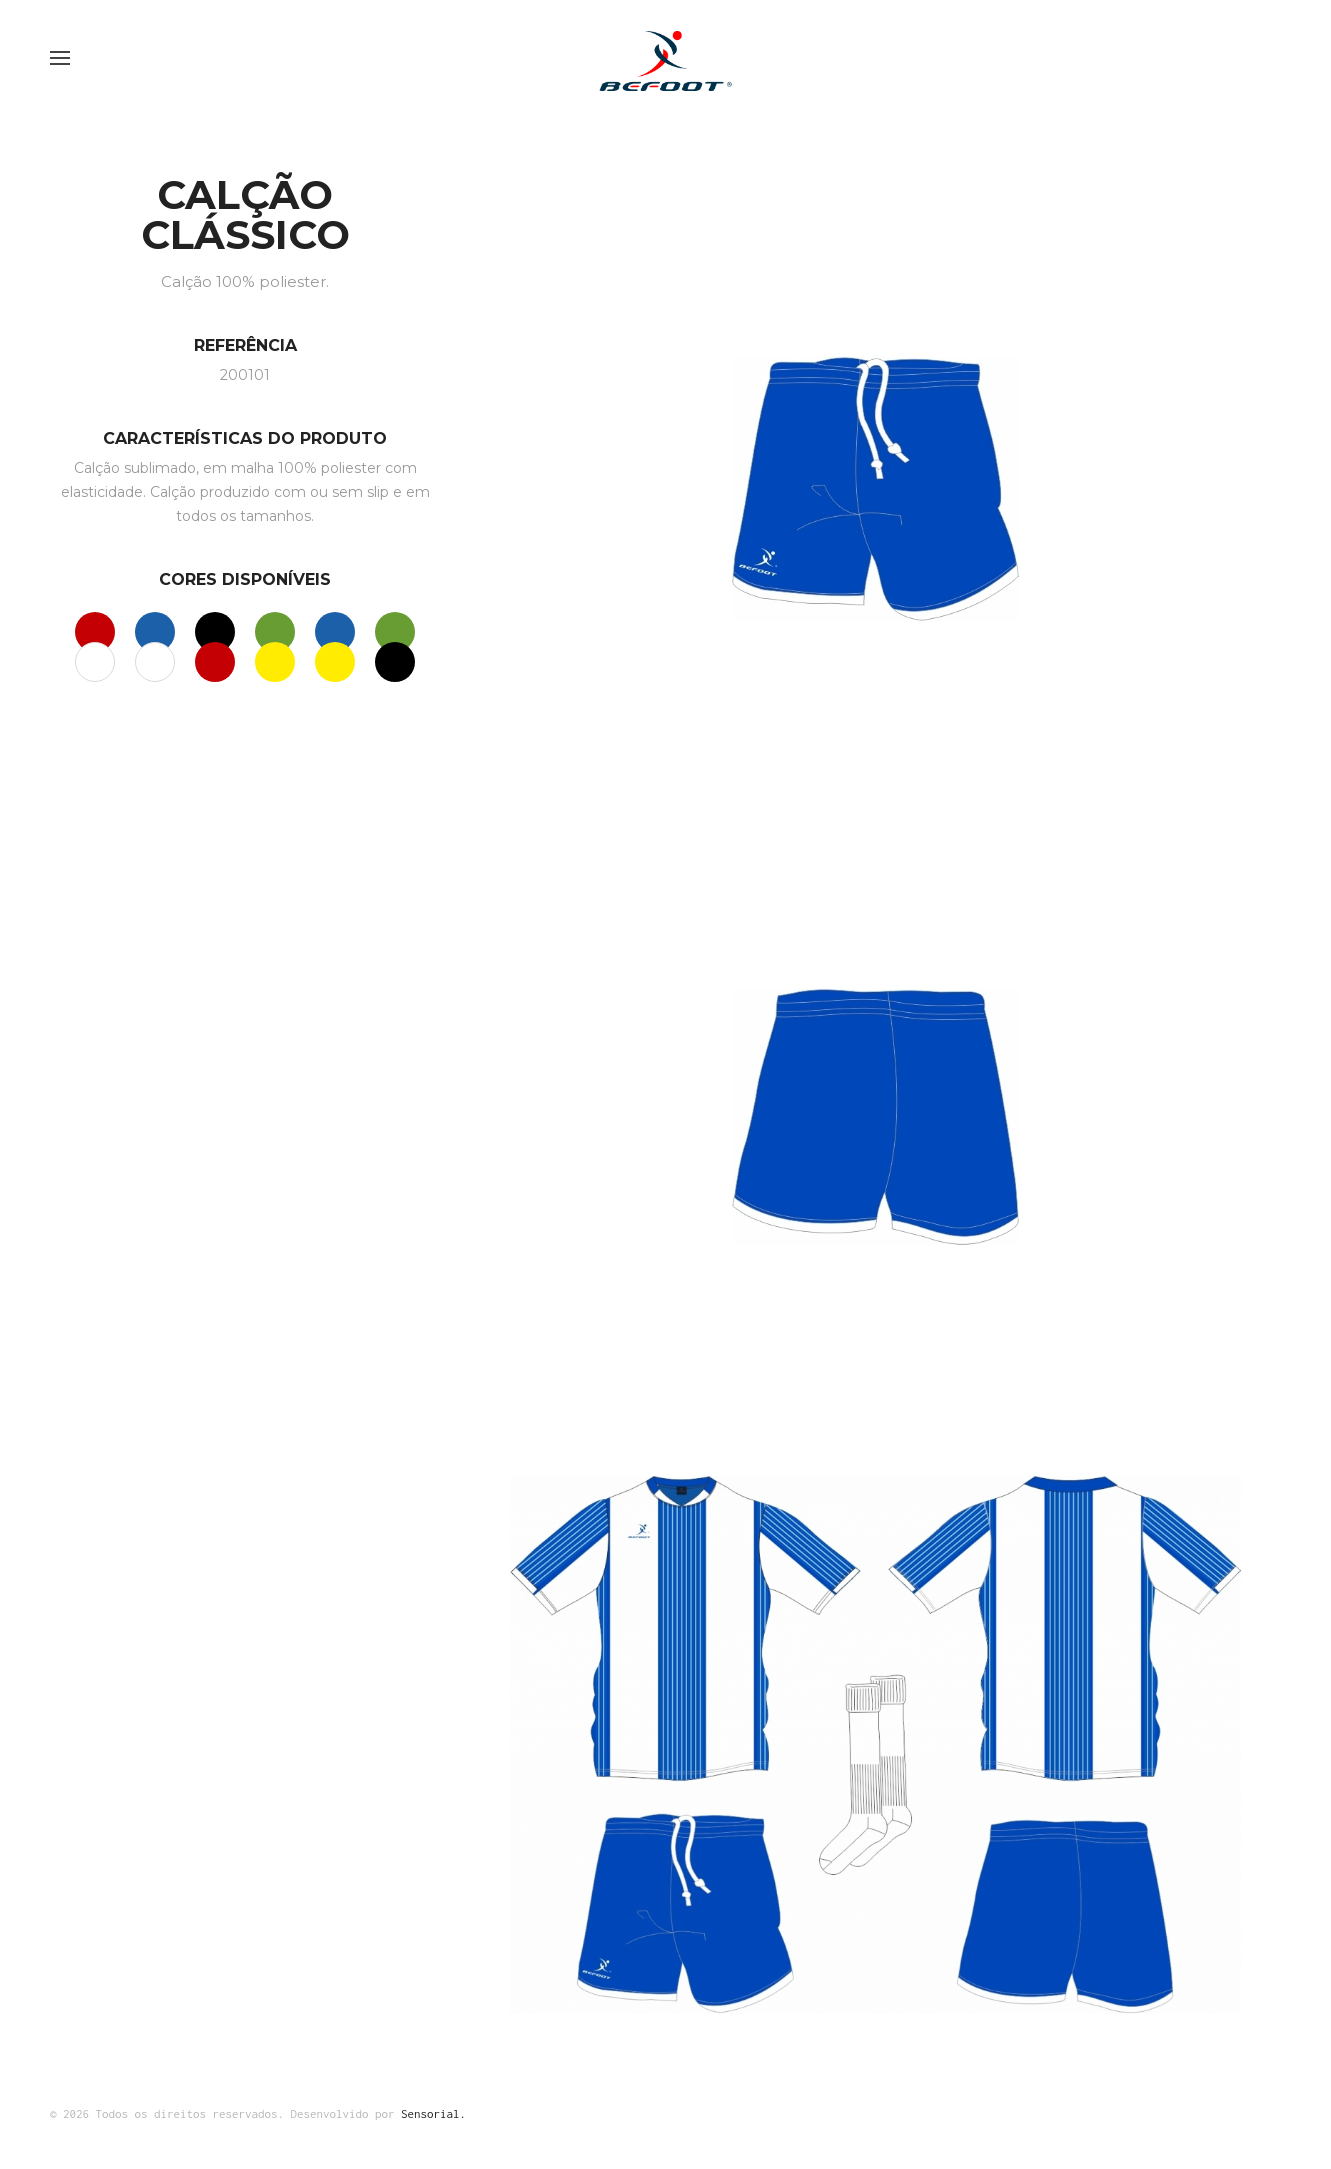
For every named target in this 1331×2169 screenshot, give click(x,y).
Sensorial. (433, 2113)
